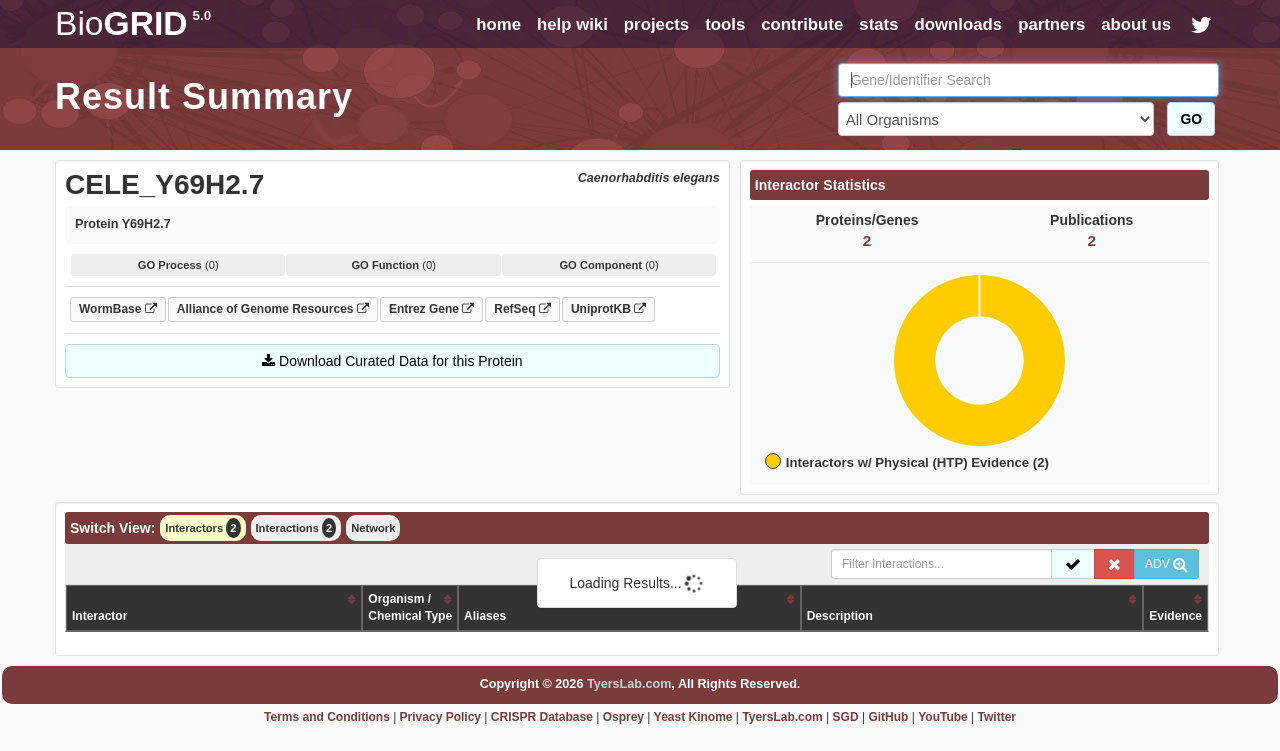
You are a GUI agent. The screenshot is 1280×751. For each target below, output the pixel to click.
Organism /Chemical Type (410, 607)
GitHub (888, 717)
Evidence (1175, 616)
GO (1191, 119)
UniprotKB (608, 309)
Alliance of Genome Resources (273, 309)
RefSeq (522, 309)
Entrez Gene (431, 309)
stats (878, 24)
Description (840, 616)
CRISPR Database (542, 717)
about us (1136, 24)
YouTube (943, 717)
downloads (958, 24)
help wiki (572, 24)
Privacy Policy (440, 717)
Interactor (99, 616)
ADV (1166, 564)
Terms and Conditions (327, 717)
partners (1051, 24)
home (498, 24)
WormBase (118, 309)
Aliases (485, 616)
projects (656, 24)
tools (725, 24)
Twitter (997, 717)
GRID (133, 23)
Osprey (623, 717)
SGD (846, 717)
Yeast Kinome (693, 717)
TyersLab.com (629, 684)
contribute (802, 24)
